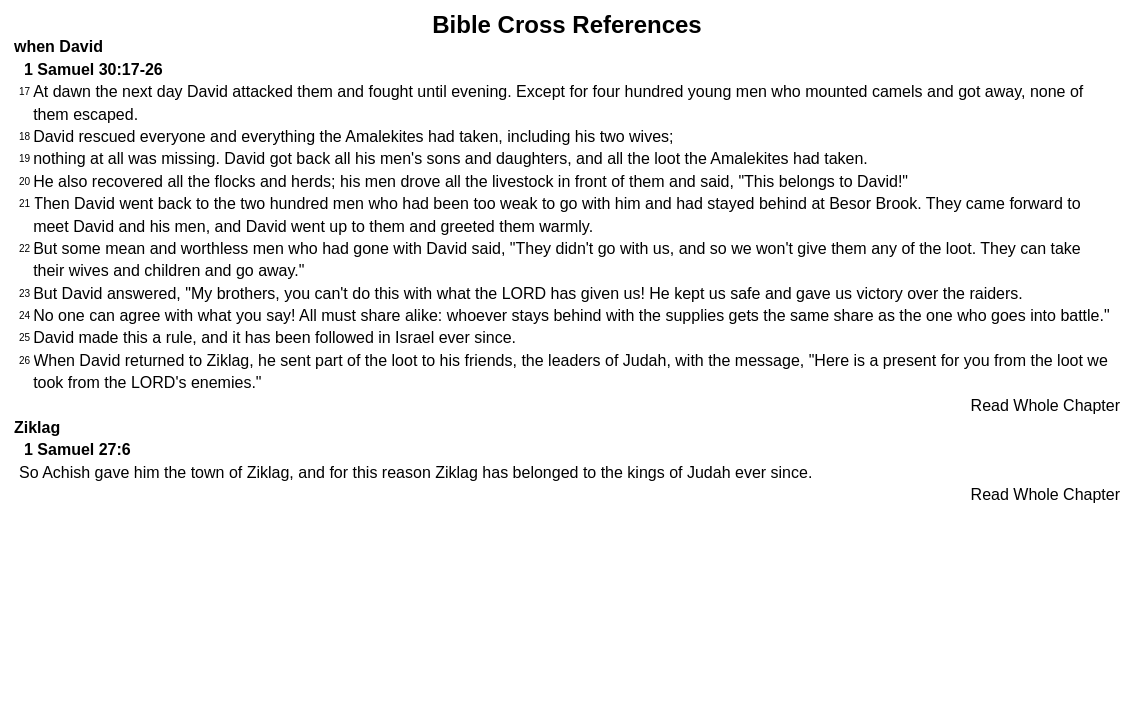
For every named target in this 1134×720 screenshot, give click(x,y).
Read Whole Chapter (1045, 405)
